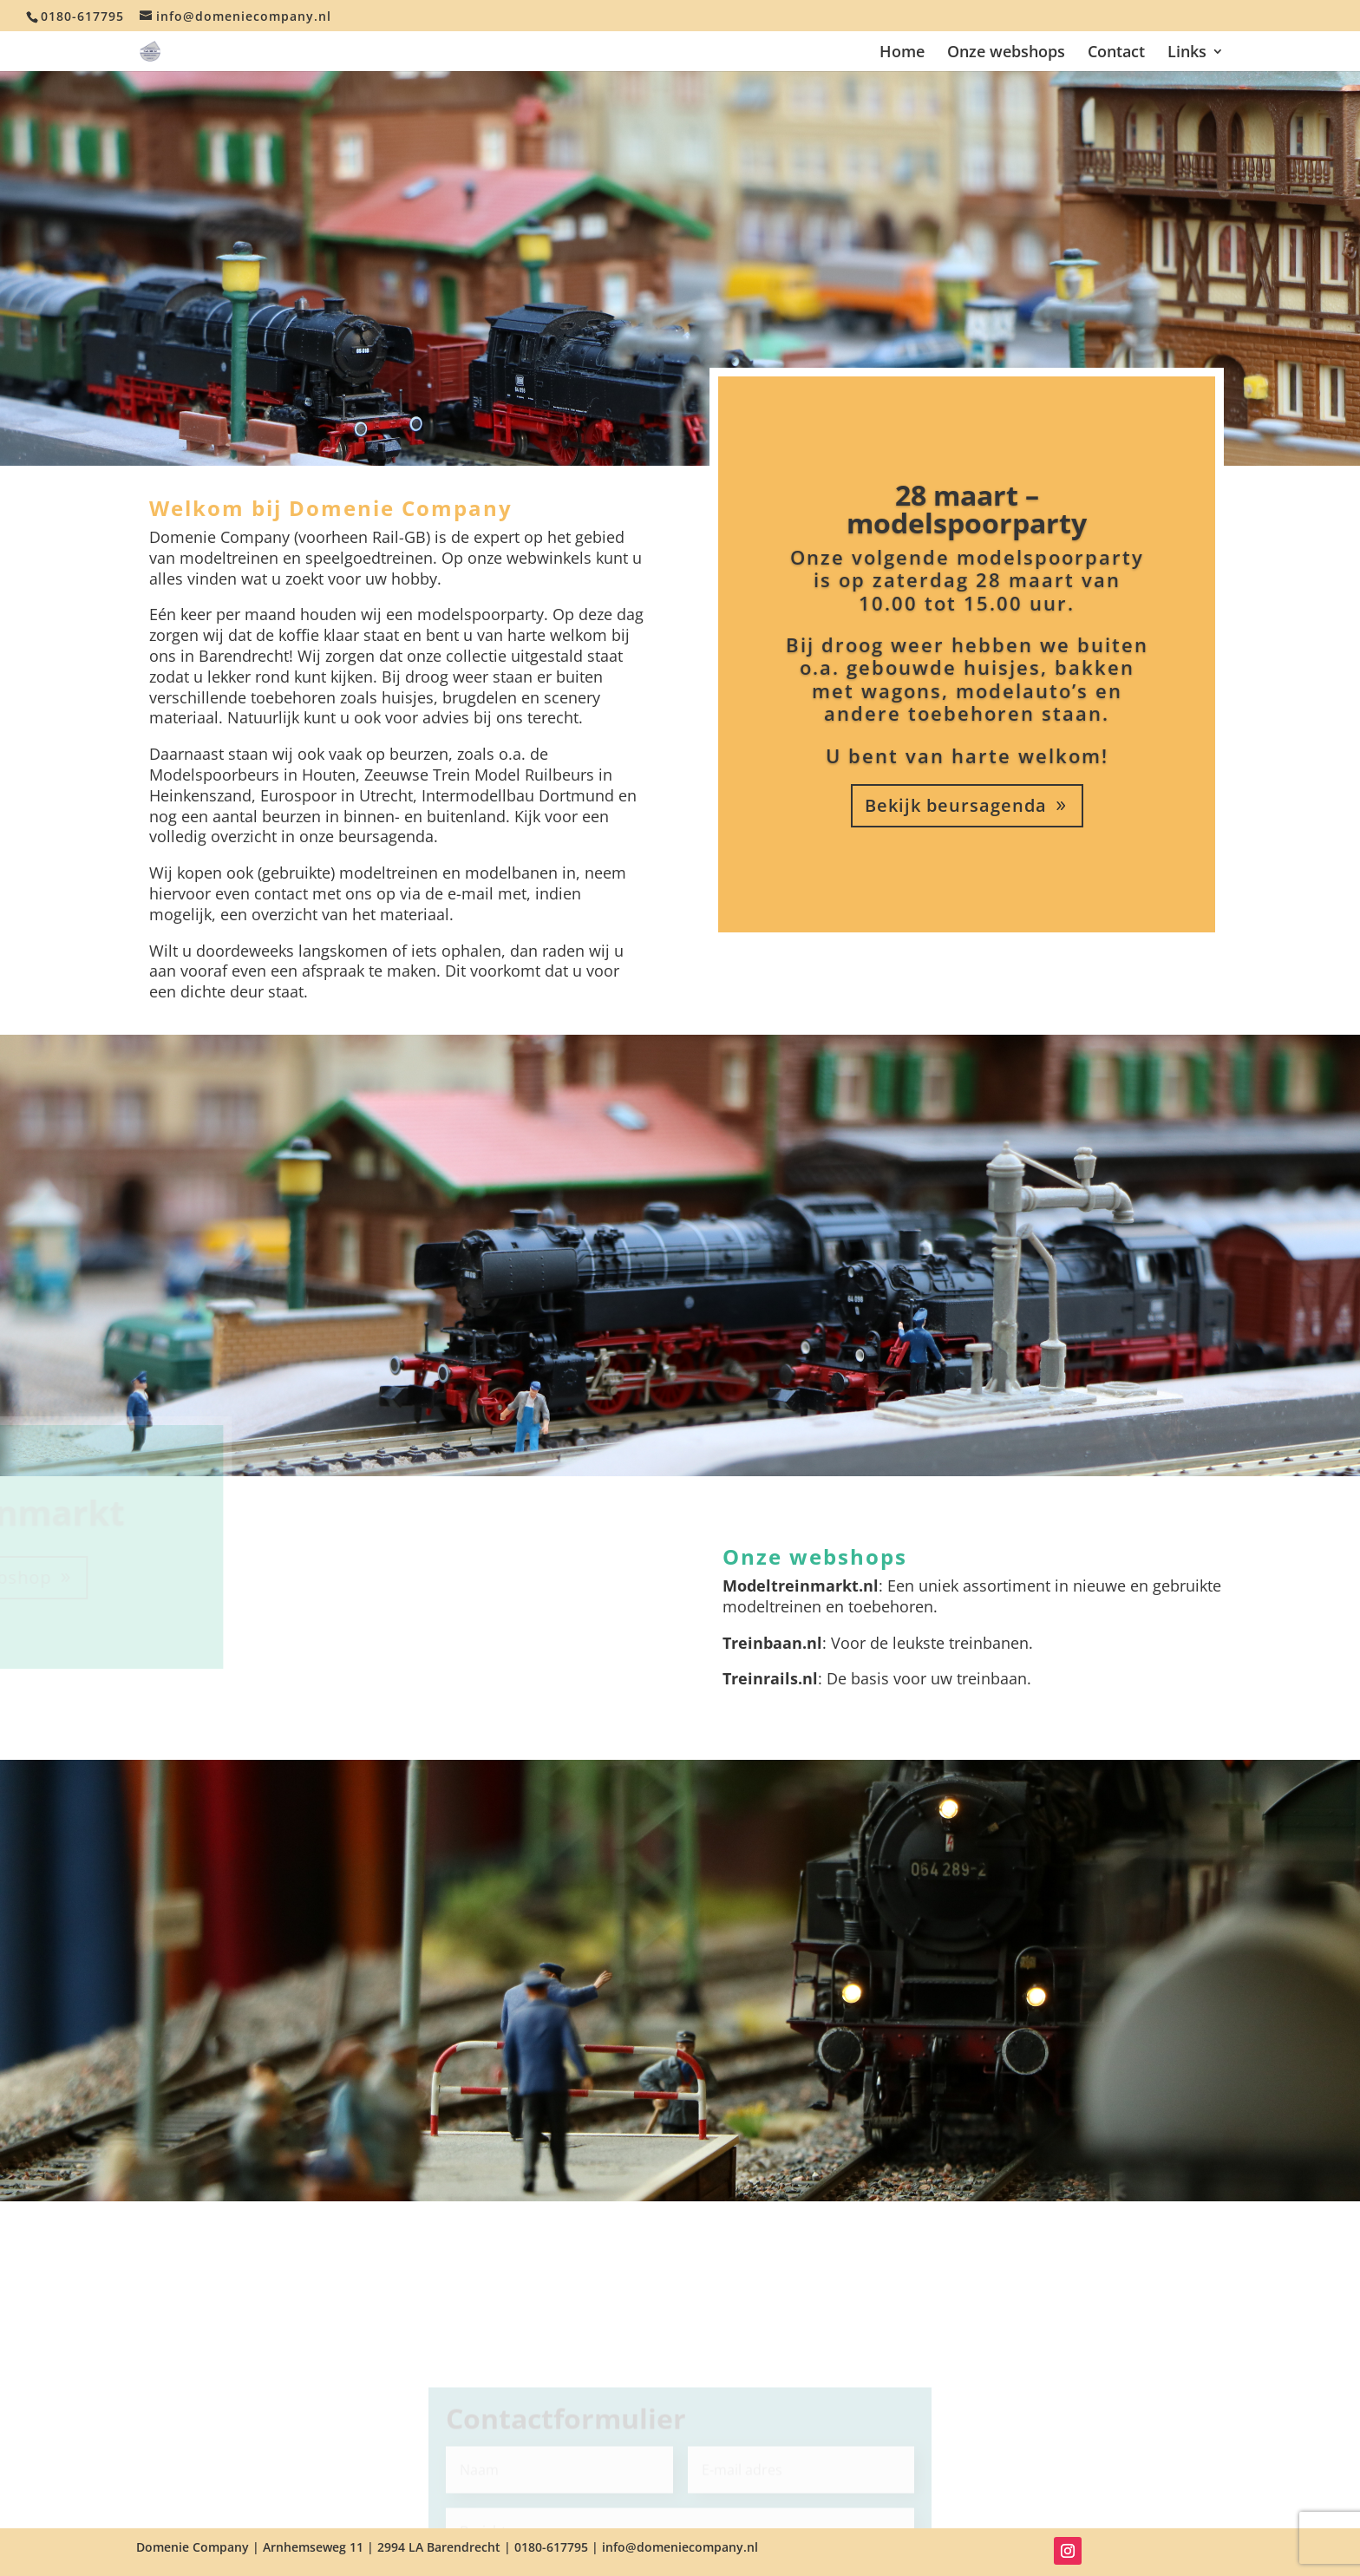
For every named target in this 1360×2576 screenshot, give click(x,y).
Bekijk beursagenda (956, 805)
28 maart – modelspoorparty (967, 508)
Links (1186, 53)
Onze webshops (1006, 53)
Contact (1116, 53)
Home (902, 53)
